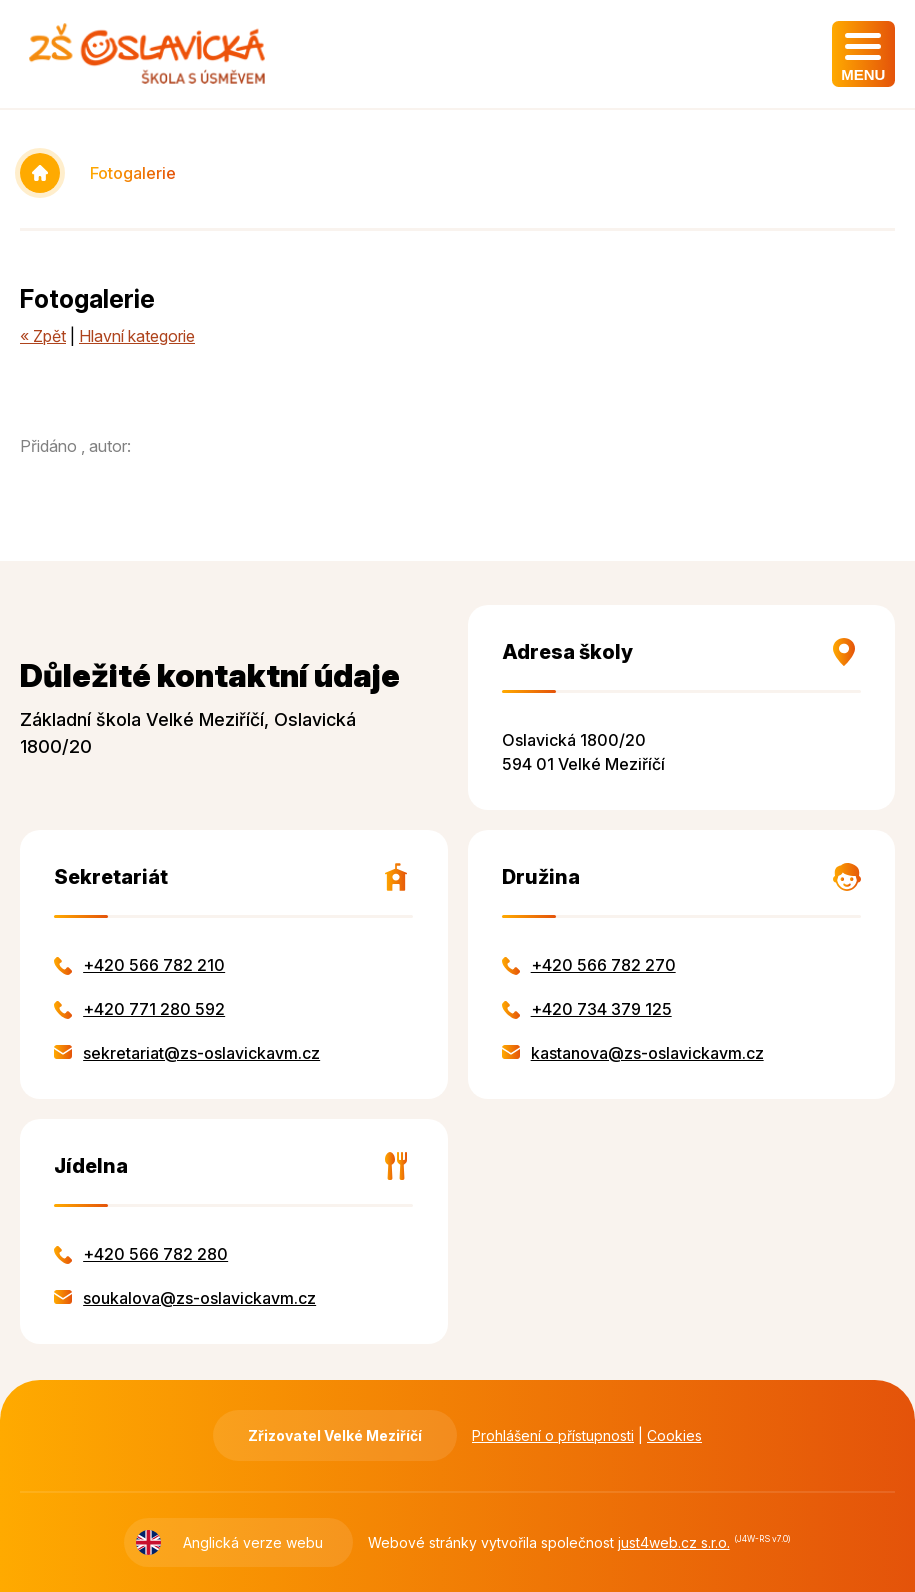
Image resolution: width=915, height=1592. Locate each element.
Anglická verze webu (253, 1542)
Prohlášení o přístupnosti (553, 1435)
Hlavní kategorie (137, 336)
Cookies (674, 1435)
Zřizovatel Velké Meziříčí (335, 1435)
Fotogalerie (133, 173)
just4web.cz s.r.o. (674, 1542)
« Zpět (43, 336)
